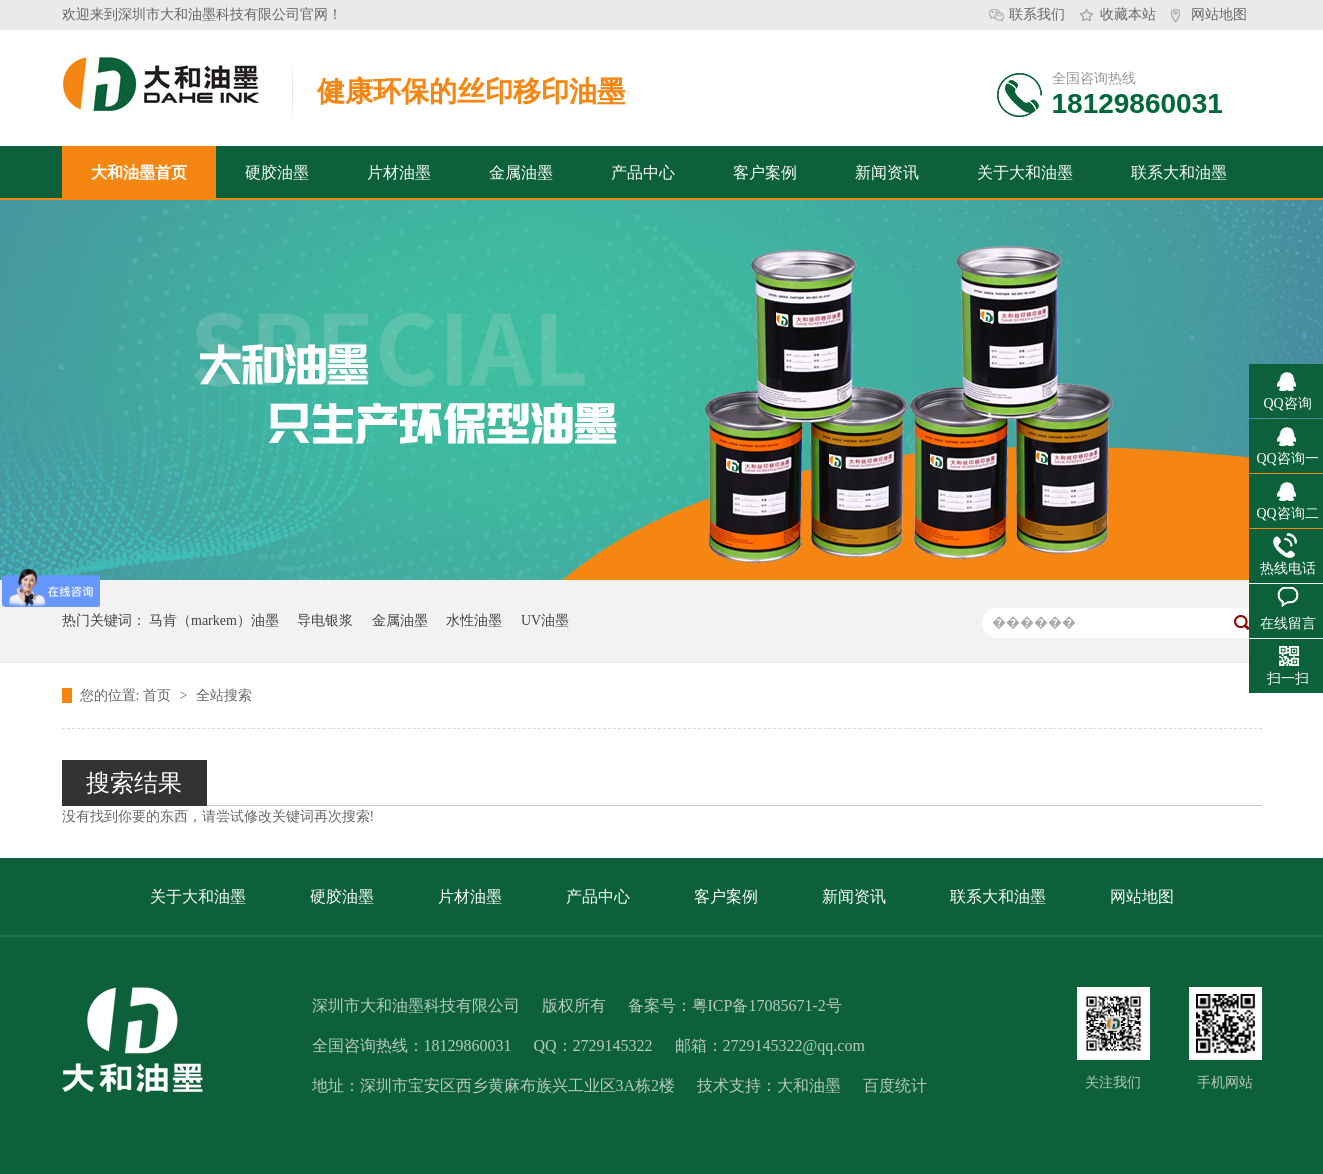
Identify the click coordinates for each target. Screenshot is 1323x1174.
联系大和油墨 (1179, 172)
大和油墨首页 (139, 172)
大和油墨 (809, 1085)
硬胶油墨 (277, 172)
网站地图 (1219, 14)
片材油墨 (399, 172)
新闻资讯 (887, 172)
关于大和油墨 (1025, 172)
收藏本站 (1128, 14)
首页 (159, 695)
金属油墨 (521, 172)
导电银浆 (325, 620)
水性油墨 (474, 620)
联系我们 (1037, 14)
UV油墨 (545, 620)
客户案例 (765, 172)
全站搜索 (224, 695)
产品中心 (643, 172)
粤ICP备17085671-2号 (767, 1005)
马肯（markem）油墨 (214, 620)
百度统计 (895, 1085)
